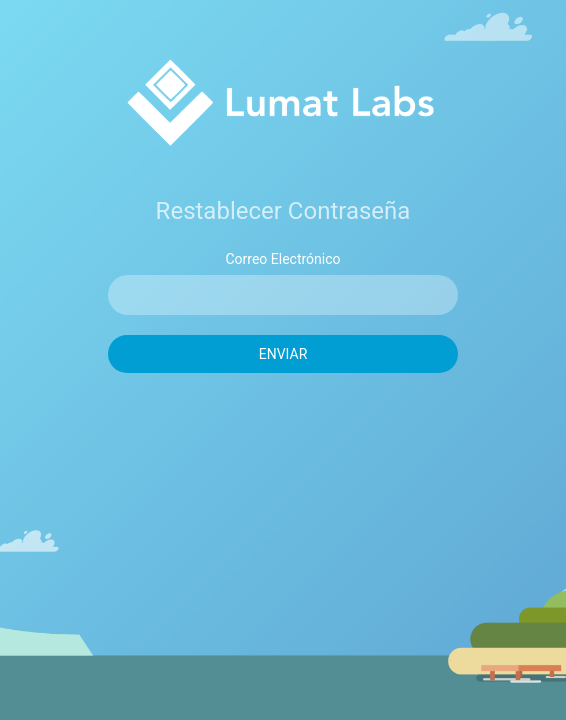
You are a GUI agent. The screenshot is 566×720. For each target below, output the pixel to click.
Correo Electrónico (282, 259)
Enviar (283, 354)
